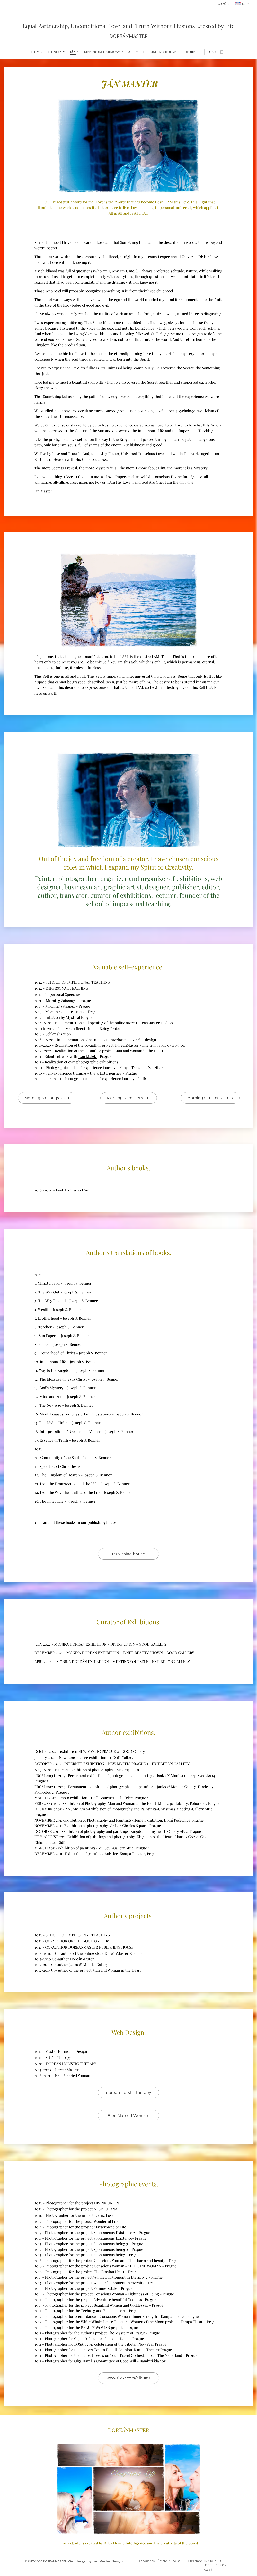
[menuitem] (38, 52)
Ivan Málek (87, 1056)
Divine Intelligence (129, 2542)
